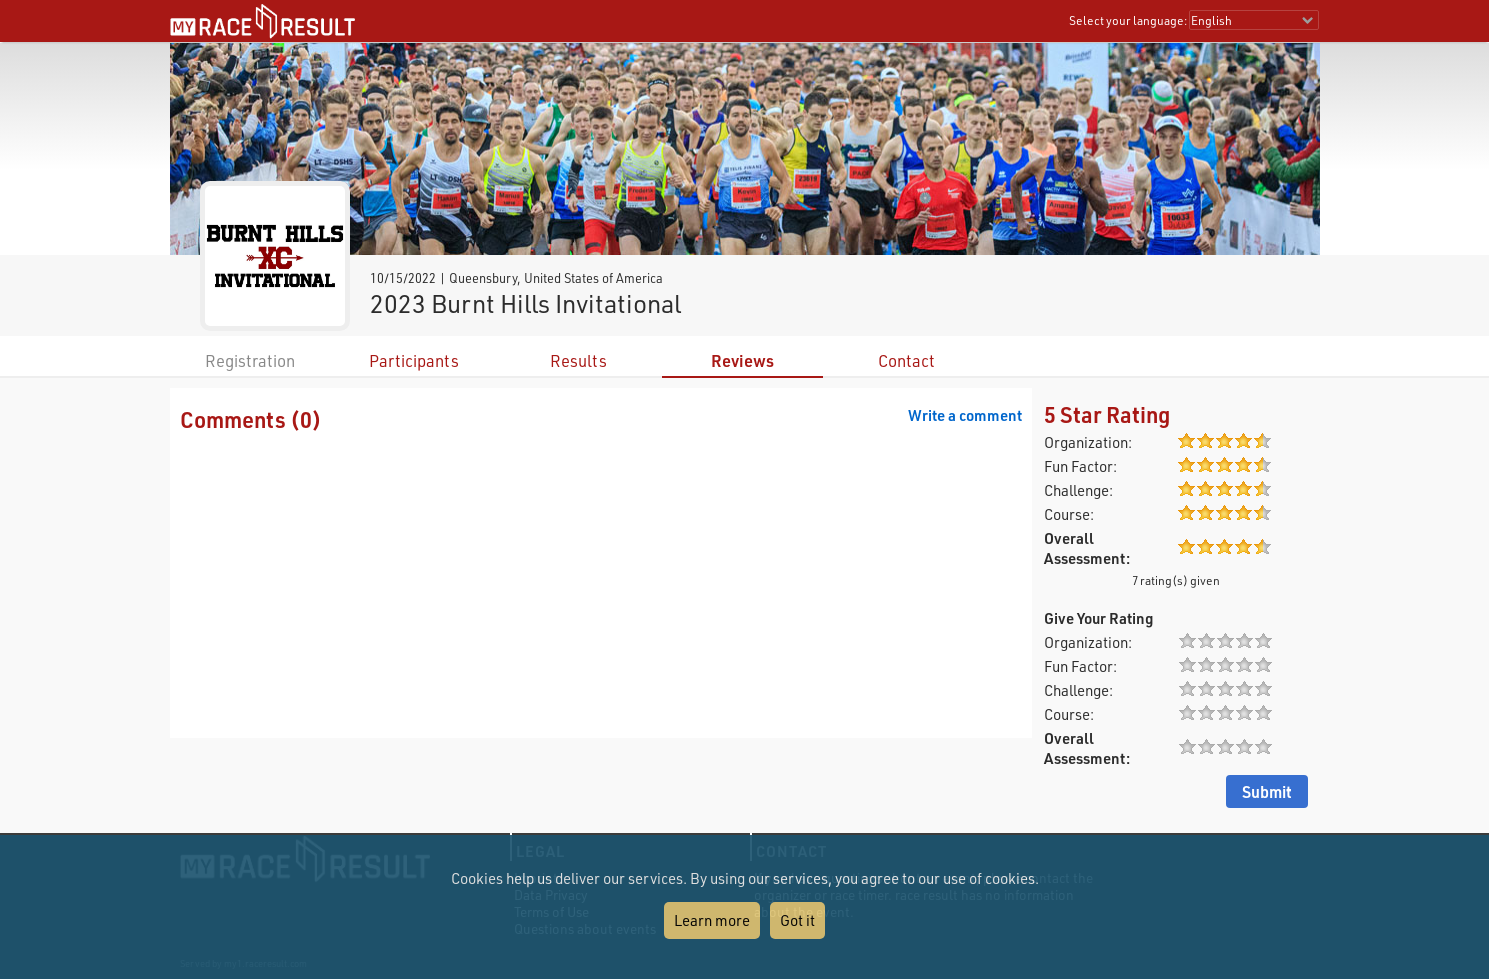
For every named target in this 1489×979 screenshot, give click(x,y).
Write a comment (965, 415)
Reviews (742, 360)
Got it (797, 920)
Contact (906, 360)
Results (578, 360)
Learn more (712, 920)
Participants (414, 360)
